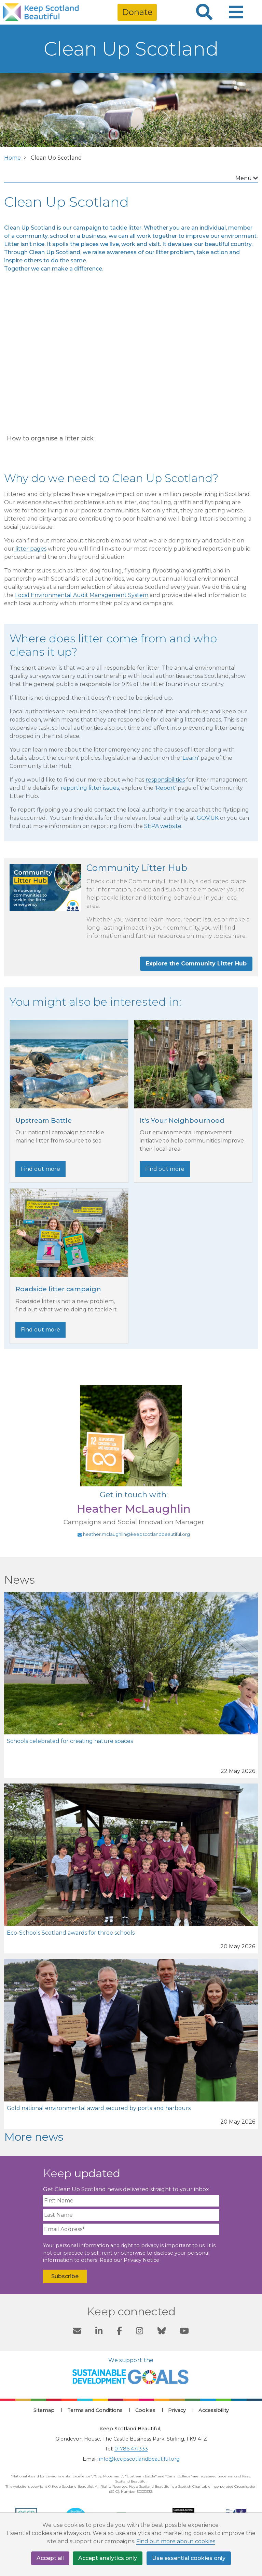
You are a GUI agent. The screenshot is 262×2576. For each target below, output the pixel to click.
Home (12, 158)
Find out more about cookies (175, 2541)
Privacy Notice (141, 2260)
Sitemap (44, 2410)
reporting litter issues (90, 788)
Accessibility (213, 2410)
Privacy (177, 2410)
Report (165, 788)
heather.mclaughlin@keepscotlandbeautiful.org (134, 1534)
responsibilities (165, 779)
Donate (137, 12)
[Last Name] (131, 2215)
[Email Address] (131, 2229)
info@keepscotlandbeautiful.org (139, 2459)
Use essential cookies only (189, 2558)
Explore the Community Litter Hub (196, 963)
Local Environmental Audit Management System (81, 595)
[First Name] (131, 2201)
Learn (190, 758)
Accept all (50, 2558)
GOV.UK (208, 818)
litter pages (30, 548)
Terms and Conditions (95, 2410)
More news (33, 2136)
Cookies (145, 2410)
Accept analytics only (108, 2558)
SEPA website (162, 826)
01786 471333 (131, 2449)
